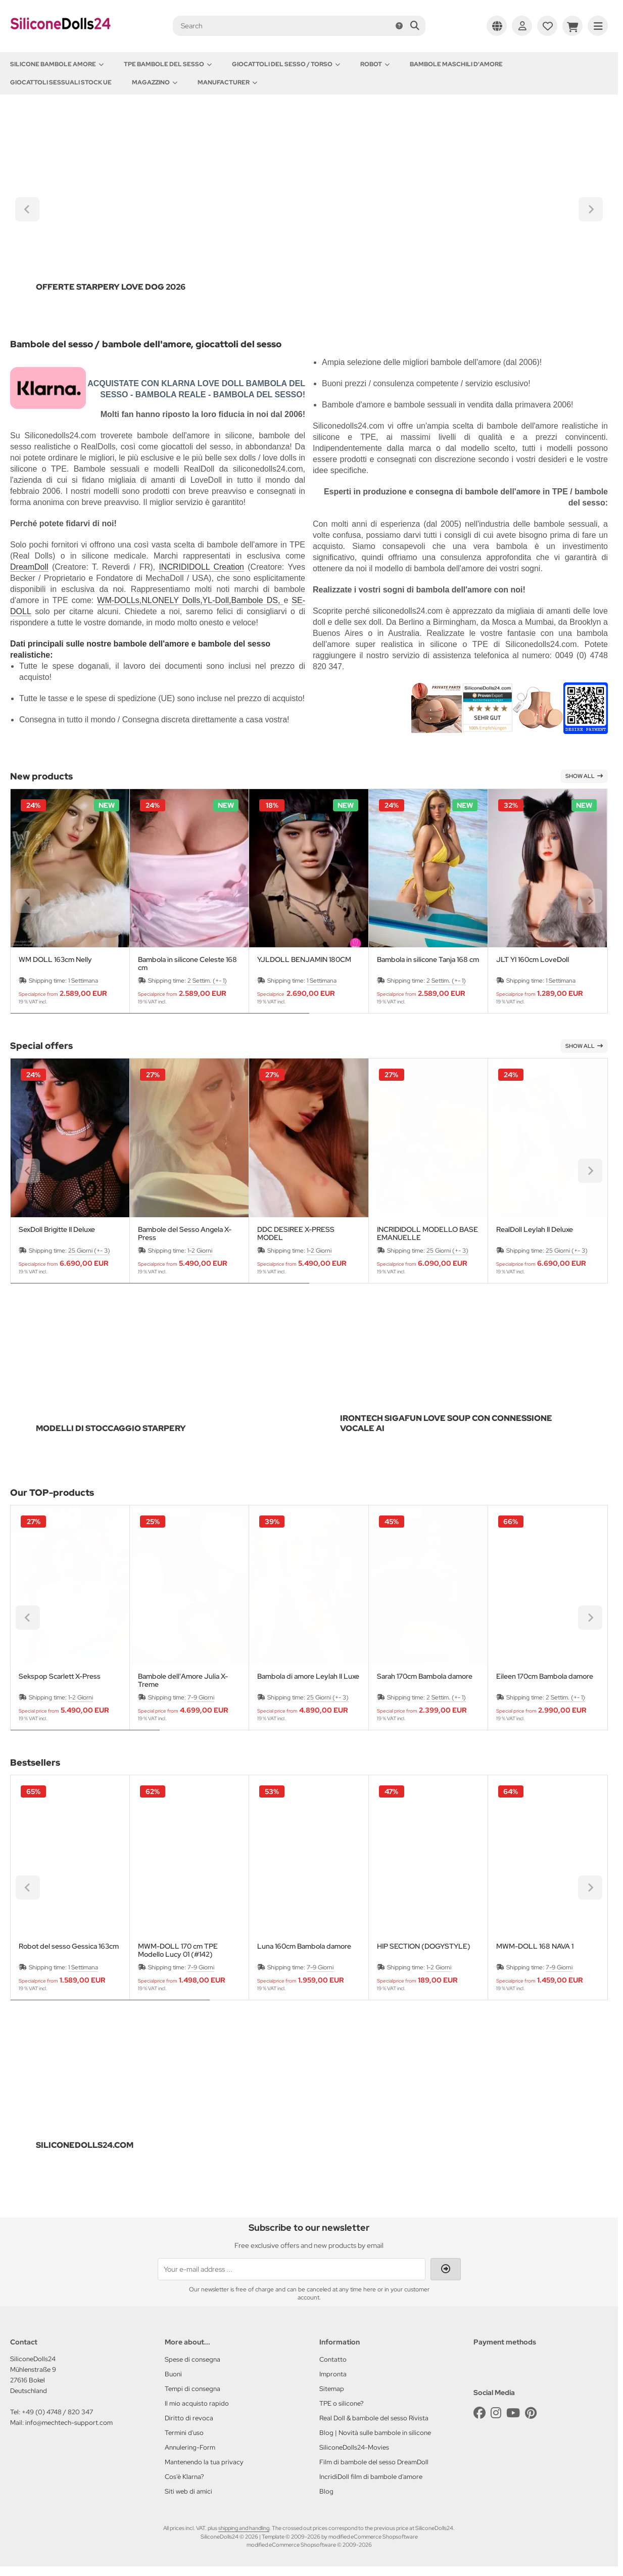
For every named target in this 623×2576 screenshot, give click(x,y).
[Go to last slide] (27, 209)
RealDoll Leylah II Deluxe (534, 1229)
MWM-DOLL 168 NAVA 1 (534, 1946)
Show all (584, 775)
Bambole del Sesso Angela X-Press (184, 1233)
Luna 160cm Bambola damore (304, 1946)
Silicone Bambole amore (57, 64)
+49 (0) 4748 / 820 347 (57, 2412)
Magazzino (154, 82)
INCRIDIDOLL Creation (201, 567)
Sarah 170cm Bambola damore (424, 1676)
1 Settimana (83, 981)
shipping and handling (243, 2528)
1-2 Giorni (199, 1251)
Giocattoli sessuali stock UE (61, 82)
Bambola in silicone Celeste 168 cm (187, 963)
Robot (375, 64)
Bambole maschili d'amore (456, 64)
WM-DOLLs (118, 600)
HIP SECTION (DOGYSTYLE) (423, 1946)
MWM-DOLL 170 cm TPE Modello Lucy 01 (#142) (178, 1950)
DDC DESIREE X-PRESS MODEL (295, 1233)
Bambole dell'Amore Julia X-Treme (183, 1680)
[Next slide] (591, 209)
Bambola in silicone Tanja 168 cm (428, 959)
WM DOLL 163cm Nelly (55, 959)
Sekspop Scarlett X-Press (60, 1676)
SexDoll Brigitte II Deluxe (57, 1229)
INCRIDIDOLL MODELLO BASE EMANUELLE (427, 1233)
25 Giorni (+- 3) (89, 1251)
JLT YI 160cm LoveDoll (532, 959)
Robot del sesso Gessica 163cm (69, 1946)
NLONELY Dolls (170, 600)
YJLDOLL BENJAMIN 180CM (304, 959)
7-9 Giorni (200, 1697)
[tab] (160, 1020)
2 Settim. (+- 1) (207, 981)
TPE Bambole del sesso (168, 64)
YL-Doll (216, 600)
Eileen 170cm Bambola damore (544, 1676)
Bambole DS (254, 600)
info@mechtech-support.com (69, 2422)
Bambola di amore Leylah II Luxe (308, 1676)
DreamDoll (29, 567)
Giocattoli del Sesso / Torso (286, 64)
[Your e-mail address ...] (291, 2269)
